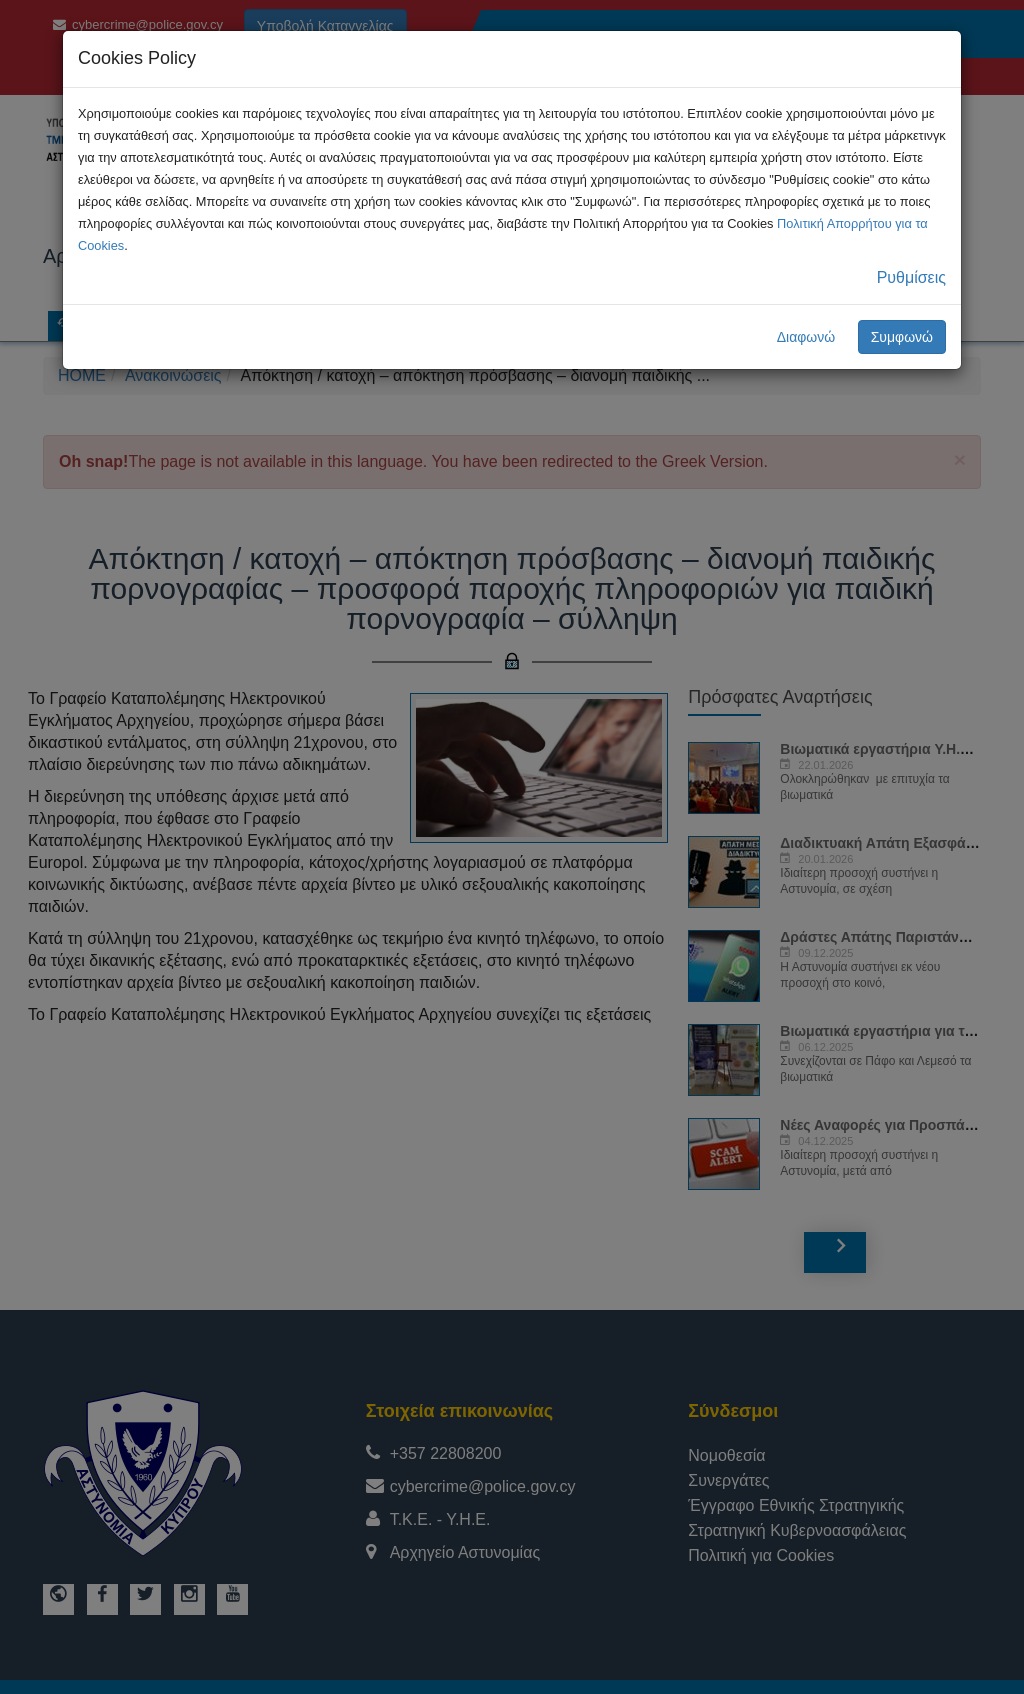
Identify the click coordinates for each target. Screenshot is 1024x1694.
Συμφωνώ (902, 337)
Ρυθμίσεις (911, 277)
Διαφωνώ (806, 337)
